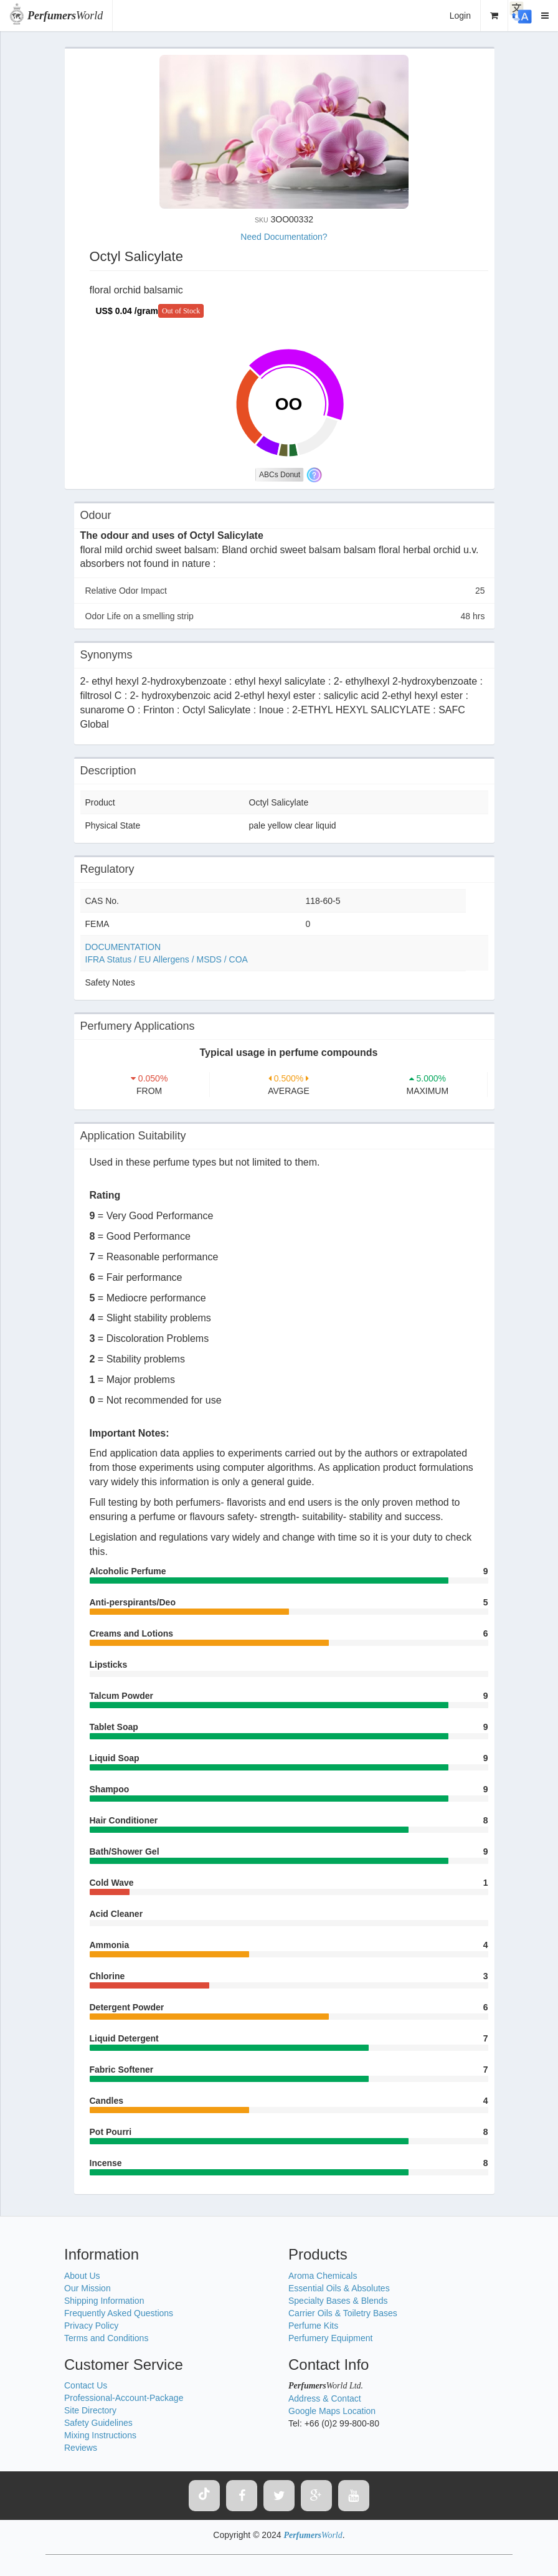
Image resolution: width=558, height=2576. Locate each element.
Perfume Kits (313, 2326)
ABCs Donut (279, 474)
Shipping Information (104, 2301)
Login (460, 16)
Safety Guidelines (98, 2423)
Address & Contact (324, 2398)
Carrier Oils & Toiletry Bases (342, 2313)
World (65, 15)
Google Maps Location (332, 2411)
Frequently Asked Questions (118, 2313)
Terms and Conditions (106, 2338)
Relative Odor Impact (285, 590)
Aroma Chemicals (322, 2276)
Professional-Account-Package (123, 2398)
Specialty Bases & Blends (338, 2301)
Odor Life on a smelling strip (285, 616)
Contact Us (85, 2385)
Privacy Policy (91, 2326)
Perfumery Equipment (330, 2338)
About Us (82, 2276)
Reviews (80, 2448)
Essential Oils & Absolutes (339, 2288)
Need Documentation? (283, 237)
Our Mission (87, 2288)
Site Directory (90, 2410)
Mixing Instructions (100, 2435)
